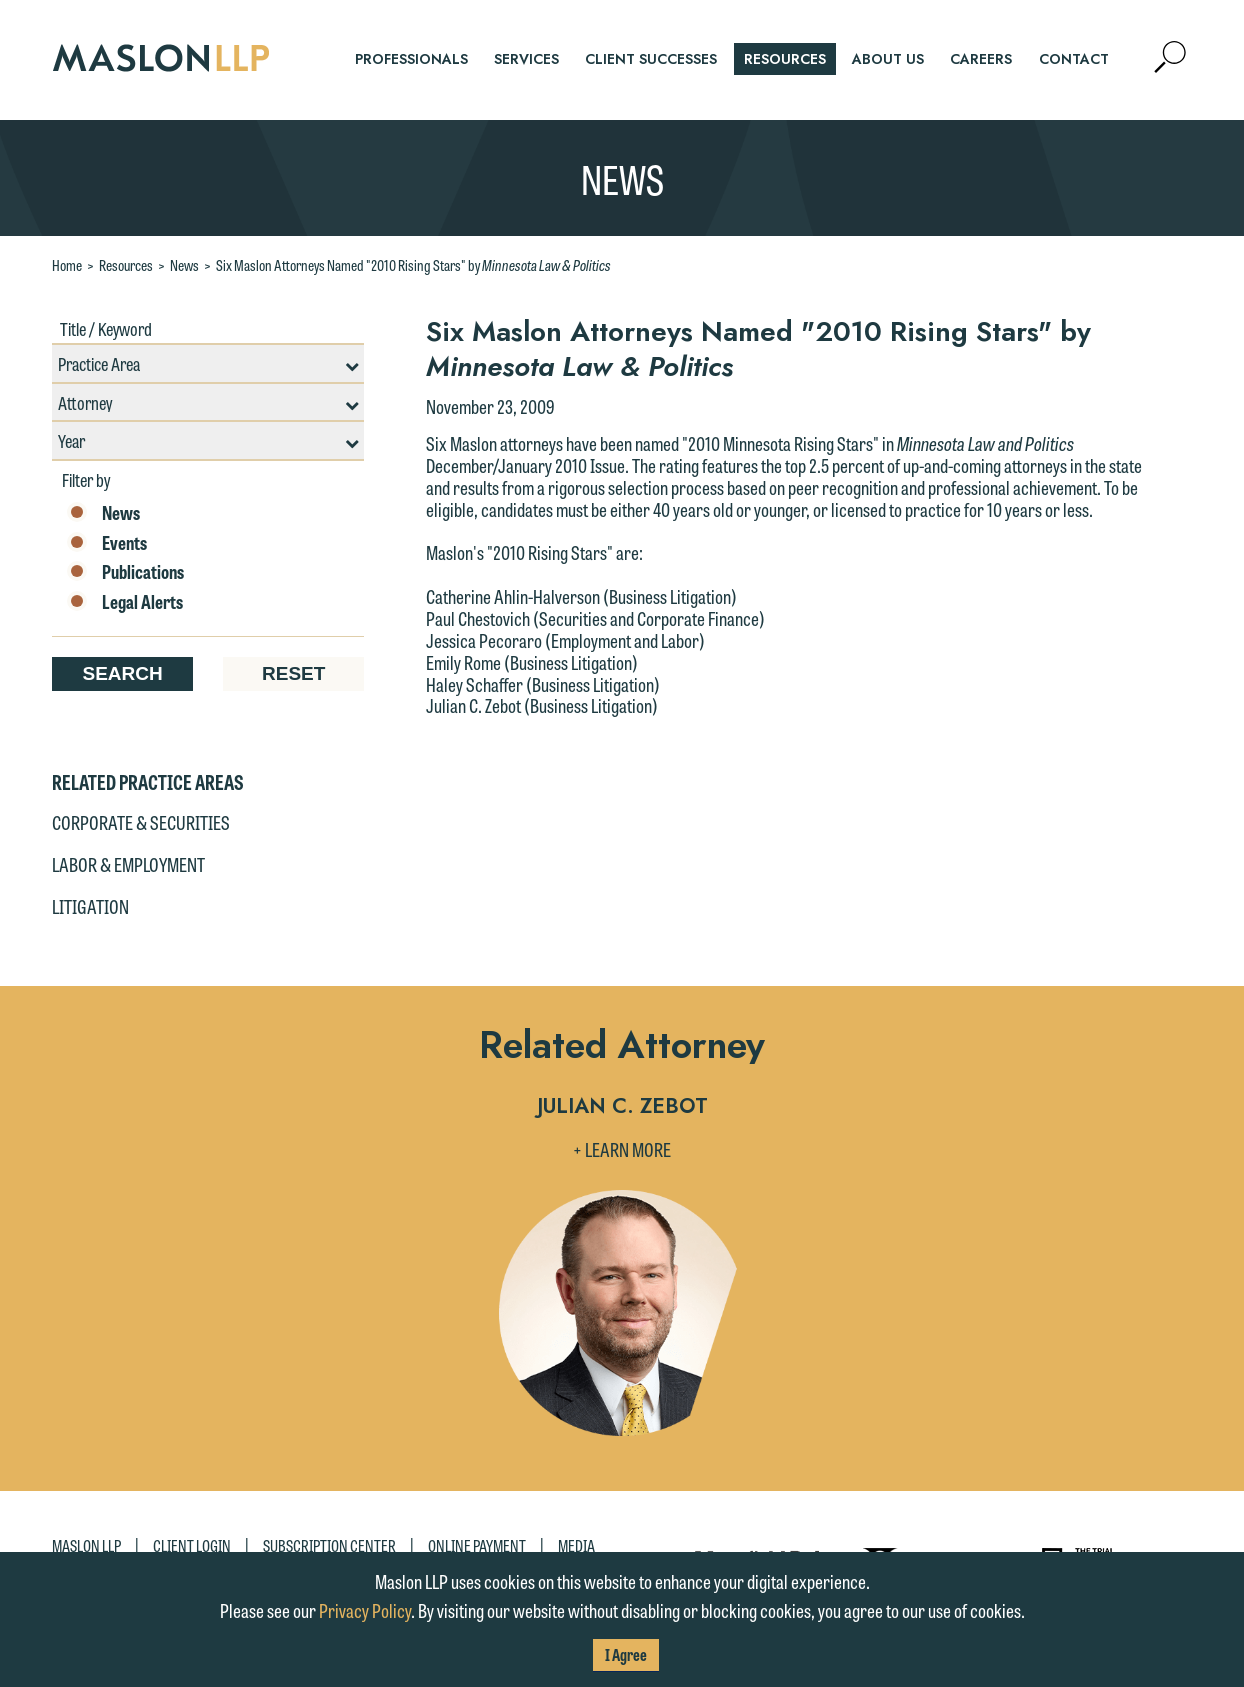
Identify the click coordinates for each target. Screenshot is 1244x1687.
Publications (125, 572)
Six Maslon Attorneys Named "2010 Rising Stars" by (413, 265)
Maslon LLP (86, 1545)
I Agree (626, 1654)
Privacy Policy (365, 1610)
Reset (293, 673)
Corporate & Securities (141, 822)
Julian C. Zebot (622, 1107)
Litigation (90, 906)
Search (122, 673)
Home (67, 265)
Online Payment (477, 1545)
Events (107, 543)
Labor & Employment (128, 864)
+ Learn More (622, 1149)
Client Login (192, 1545)
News (184, 265)
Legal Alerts (125, 602)
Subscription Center (329, 1545)
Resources (126, 265)
